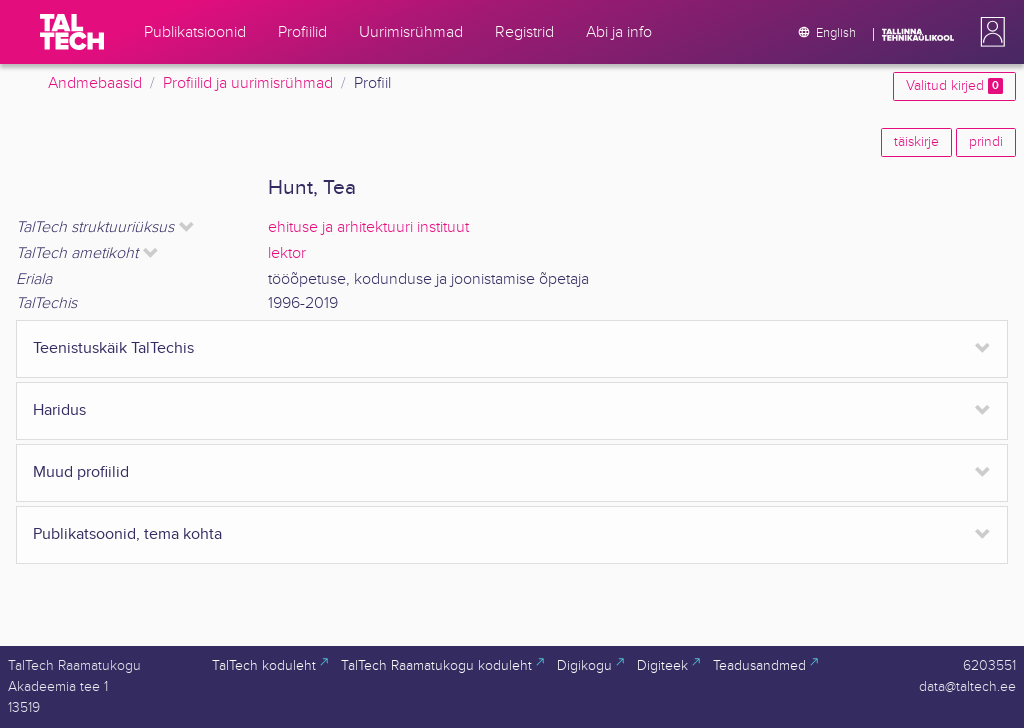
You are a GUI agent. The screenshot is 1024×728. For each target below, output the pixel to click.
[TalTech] (72, 32)
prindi (986, 142)
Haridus (59, 410)
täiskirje (916, 142)
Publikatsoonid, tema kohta (127, 534)
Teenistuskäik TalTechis (113, 348)
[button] (989, 32)
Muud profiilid (81, 472)
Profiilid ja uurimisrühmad (248, 83)
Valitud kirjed (954, 86)
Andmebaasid (95, 83)
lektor (287, 253)
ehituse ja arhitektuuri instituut (368, 227)
